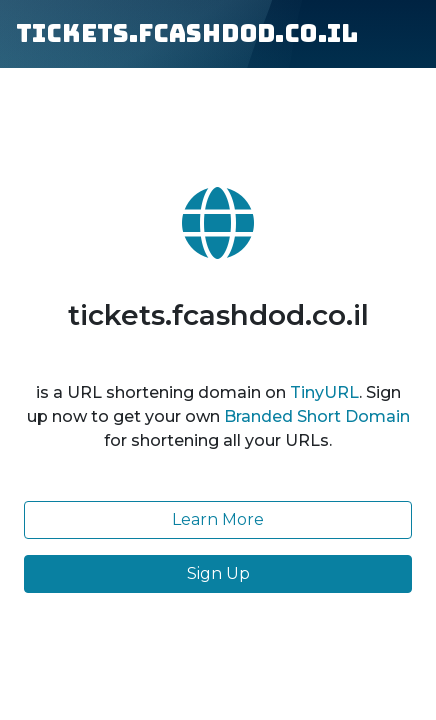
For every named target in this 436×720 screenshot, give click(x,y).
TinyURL (324, 392)
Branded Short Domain (317, 416)
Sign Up (218, 573)
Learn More (218, 519)
